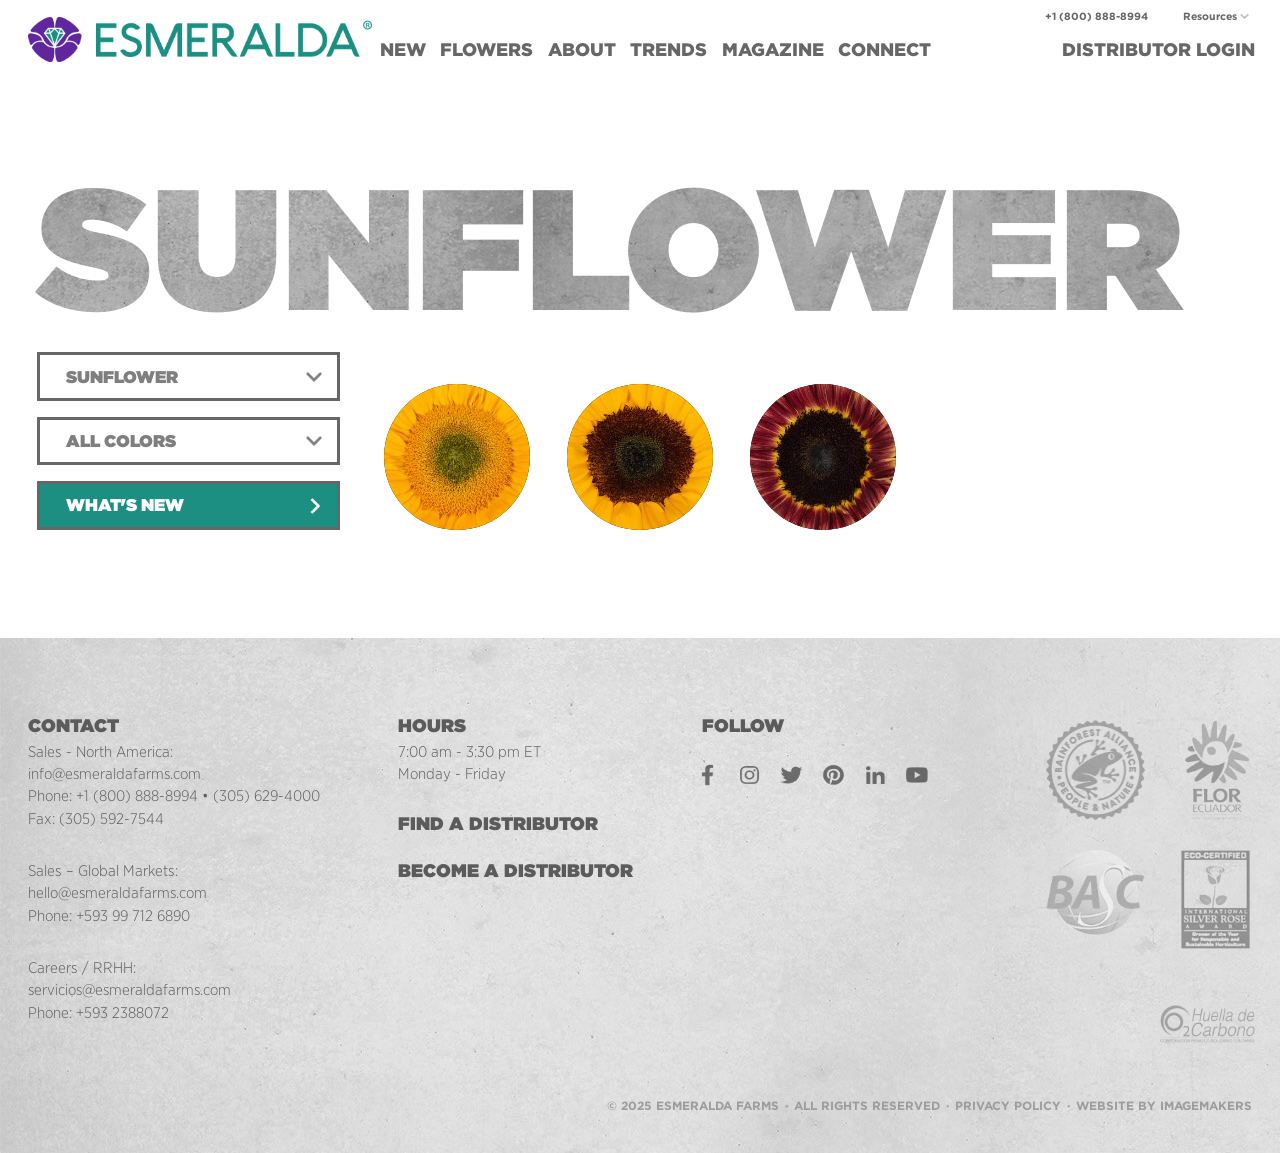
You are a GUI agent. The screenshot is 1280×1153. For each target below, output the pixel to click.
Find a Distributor (501, 823)
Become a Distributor (518, 870)
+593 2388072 (123, 1012)
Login (1158, 49)
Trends (668, 49)
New (403, 49)
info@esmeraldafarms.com (115, 773)
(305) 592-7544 (112, 818)
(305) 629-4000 (269, 795)
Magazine (773, 49)
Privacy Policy (1008, 1074)
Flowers (486, 49)
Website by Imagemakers (1164, 1074)
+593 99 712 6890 (135, 915)
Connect (884, 49)
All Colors (121, 441)
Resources (1210, 16)
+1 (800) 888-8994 (1096, 16)
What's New (125, 505)
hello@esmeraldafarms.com (118, 892)
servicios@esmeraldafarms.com (131, 989)
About (582, 49)
